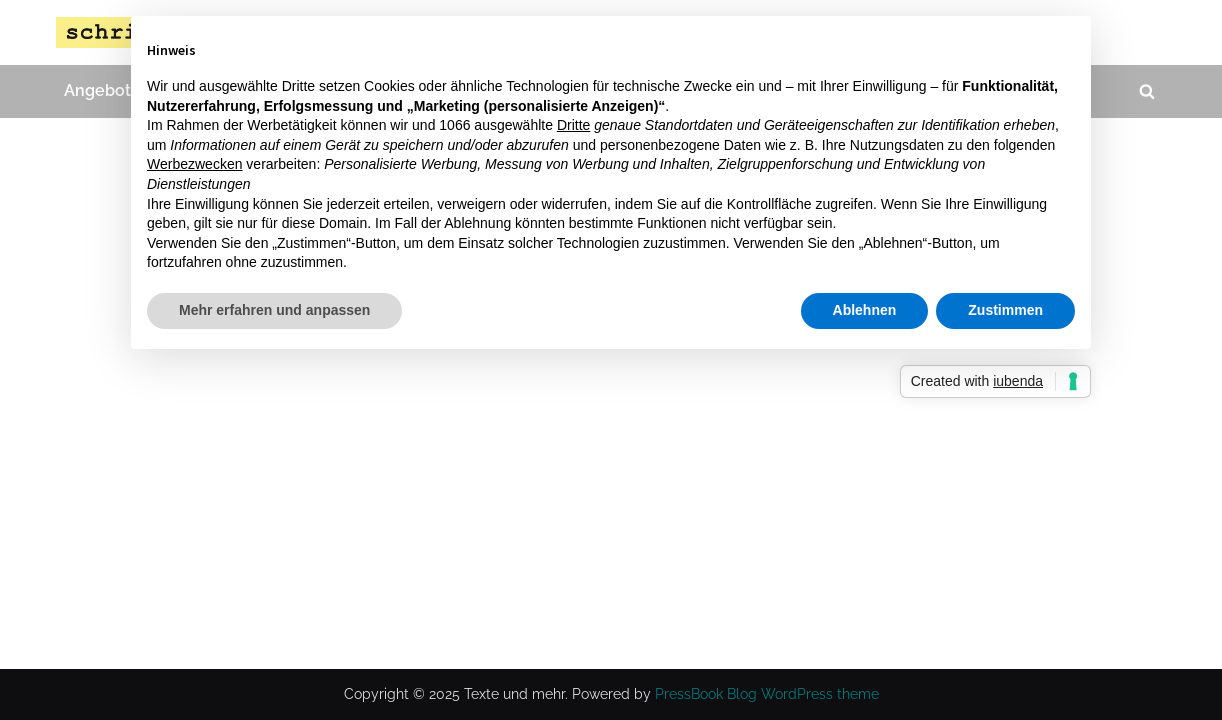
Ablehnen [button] (865, 310)
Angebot (97, 90)
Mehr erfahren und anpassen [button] (274, 310)
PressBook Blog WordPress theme (767, 694)
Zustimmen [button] (1005, 310)
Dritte (573, 125)
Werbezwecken (194, 164)
